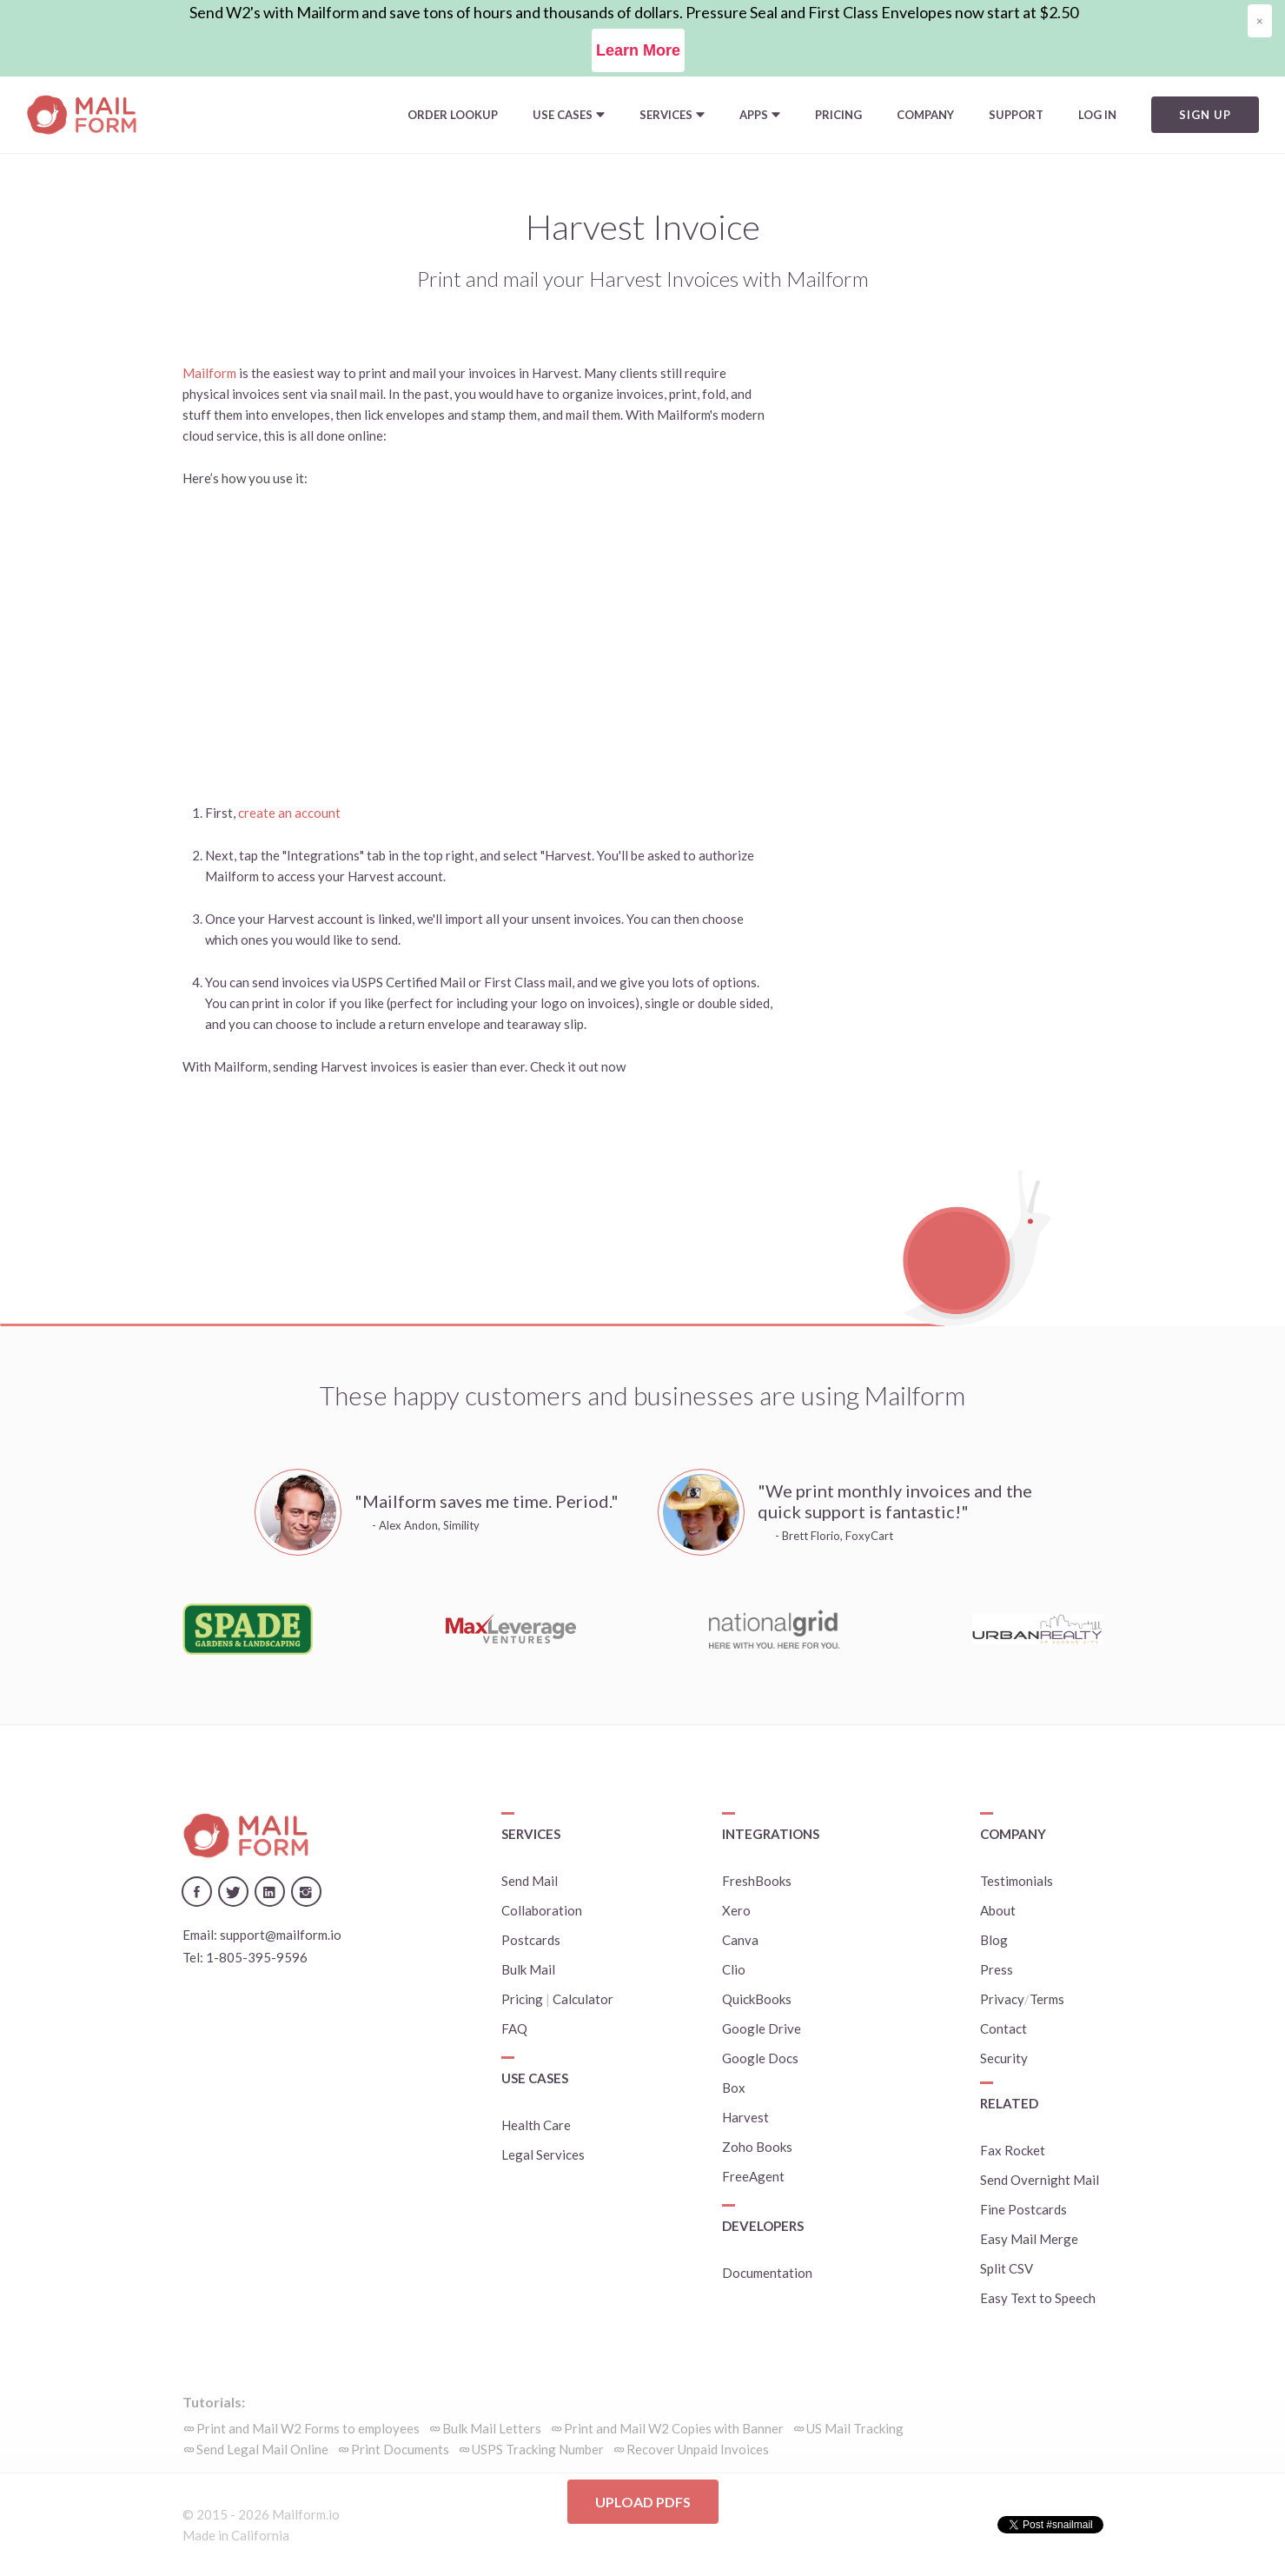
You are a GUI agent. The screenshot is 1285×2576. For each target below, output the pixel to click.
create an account (289, 812)
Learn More (638, 50)
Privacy (1002, 1999)
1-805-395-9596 (257, 1957)
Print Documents (400, 2449)
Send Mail (529, 1881)
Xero (736, 1910)
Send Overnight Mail (1039, 2180)
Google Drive (761, 2028)
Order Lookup (452, 115)
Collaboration (541, 1910)
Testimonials (1016, 1881)
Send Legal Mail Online (262, 2449)
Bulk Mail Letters (491, 2428)
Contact (1003, 2028)
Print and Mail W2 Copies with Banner (674, 2428)
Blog (994, 1940)
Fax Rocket (1012, 2150)
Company (925, 115)
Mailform (209, 373)
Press (996, 1969)
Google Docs (760, 2058)
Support (1016, 115)
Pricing (838, 115)
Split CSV (1006, 2268)
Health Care (536, 2125)
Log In (1097, 115)
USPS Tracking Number (538, 2449)
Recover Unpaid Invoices (697, 2449)
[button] (568, 115)
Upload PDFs (643, 2501)
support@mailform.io (280, 1934)
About (998, 1910)
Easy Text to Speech (1038, 2298)
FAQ (514, 2028)
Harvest (745, 2117)
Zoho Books (757, 2146)
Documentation (767, 2273)
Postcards (530, 1940)
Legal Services (543, 2154)
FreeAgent (753, 2176)
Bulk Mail (528, 1969)
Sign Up (1205, 115)
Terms (1047, 1999)
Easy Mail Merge (1029, 2239)
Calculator (583, 1999)
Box (733, 2087)
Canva (740, 1940)
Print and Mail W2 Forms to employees (308, 2428)
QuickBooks (757, 1999)
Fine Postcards (1023, 2209)
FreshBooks (757, 1881)
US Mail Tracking (855, 2428)
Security (1004, 2058)
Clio (733, 1969)
